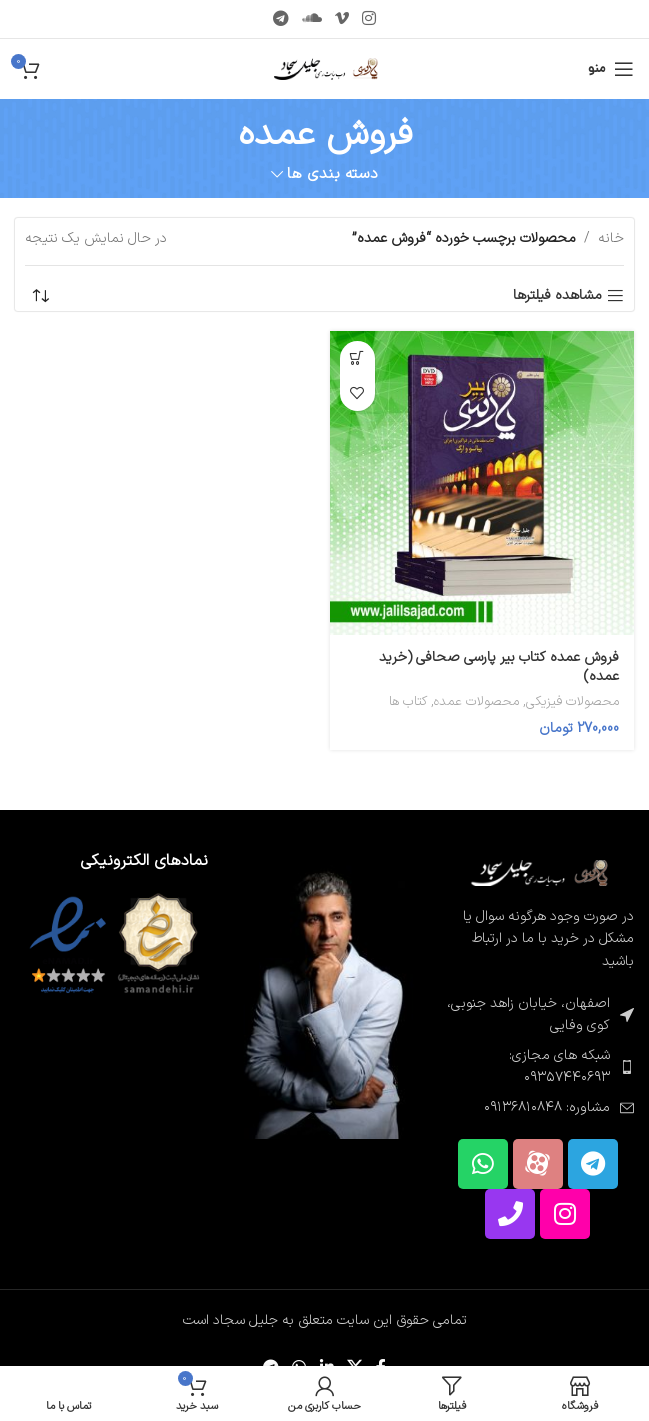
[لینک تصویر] (537, 872)
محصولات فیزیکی (572, 702)
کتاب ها (408, 702)
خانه (611, 238)
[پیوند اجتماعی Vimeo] (342, 19)
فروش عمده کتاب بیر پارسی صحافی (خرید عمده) (499, 667)
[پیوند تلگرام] (280, 19)
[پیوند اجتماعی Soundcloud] (311, 19)
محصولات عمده (476, 702)
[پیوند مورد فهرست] (537, 1067)
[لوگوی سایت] (324, 68)
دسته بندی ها (332, 174)
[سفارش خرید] (40, 296)
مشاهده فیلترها (557, 296)
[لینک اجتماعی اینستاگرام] (369, 19)
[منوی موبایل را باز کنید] (611, 69)
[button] (357, 358)
